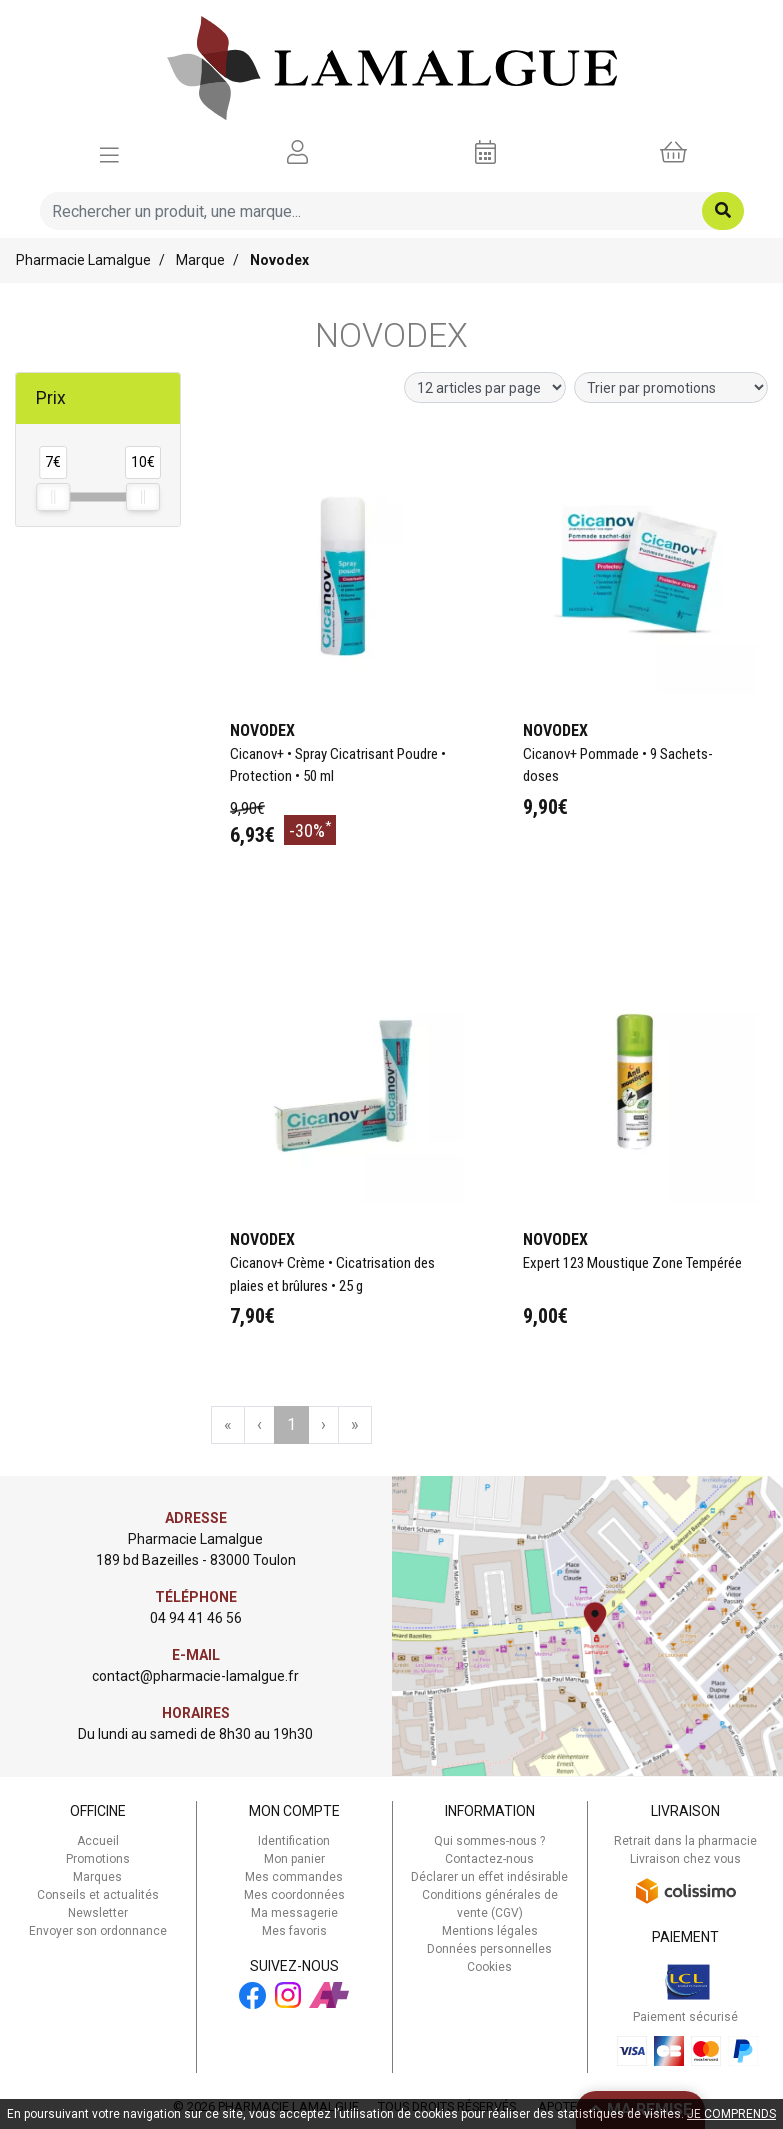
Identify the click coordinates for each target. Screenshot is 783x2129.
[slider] (53, 497)
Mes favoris (294, 1931)
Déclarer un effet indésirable (489, 1877)
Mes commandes (294, 1877)
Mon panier (294, 1859)
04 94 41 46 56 (196, 1618)
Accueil (98, 1841)
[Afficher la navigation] (109, 153)
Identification (294, 1841)
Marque (200, 260)
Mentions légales (490, 1931)
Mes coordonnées (294, 1895)
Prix (51, 398)
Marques (97, 1877)
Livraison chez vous (685, 1859)
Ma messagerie (294, 1913)
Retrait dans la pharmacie (685, 1841)
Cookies (489, 1967)
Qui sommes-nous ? (489, 1841)
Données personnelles (489, 1949)
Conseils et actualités (98, 1895)
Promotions (98, 1859)
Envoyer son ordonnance (98, 1931)
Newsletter (98, 1913)
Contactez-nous (489, 1859)
